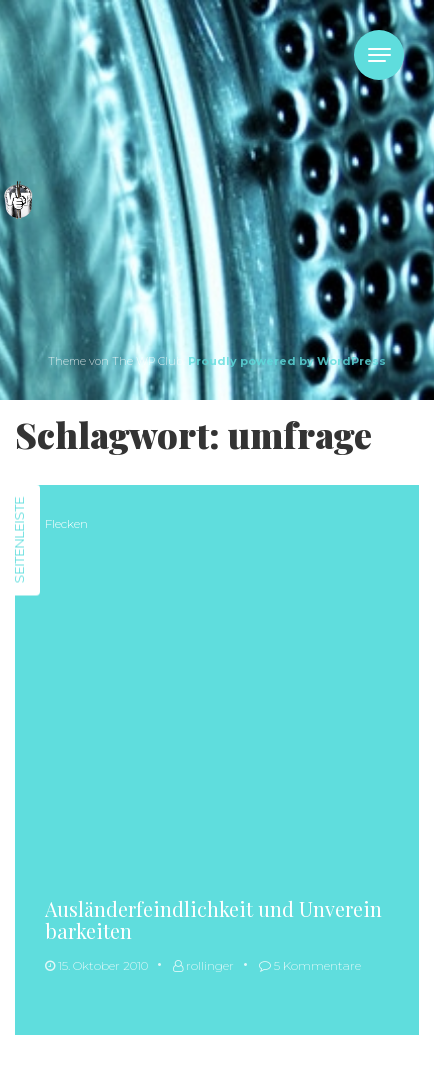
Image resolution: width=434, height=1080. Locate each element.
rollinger (203, 965)
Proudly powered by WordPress (287, 361)
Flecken (66, 523)
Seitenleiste (19, 540)
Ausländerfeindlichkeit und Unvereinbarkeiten (213, 919)
